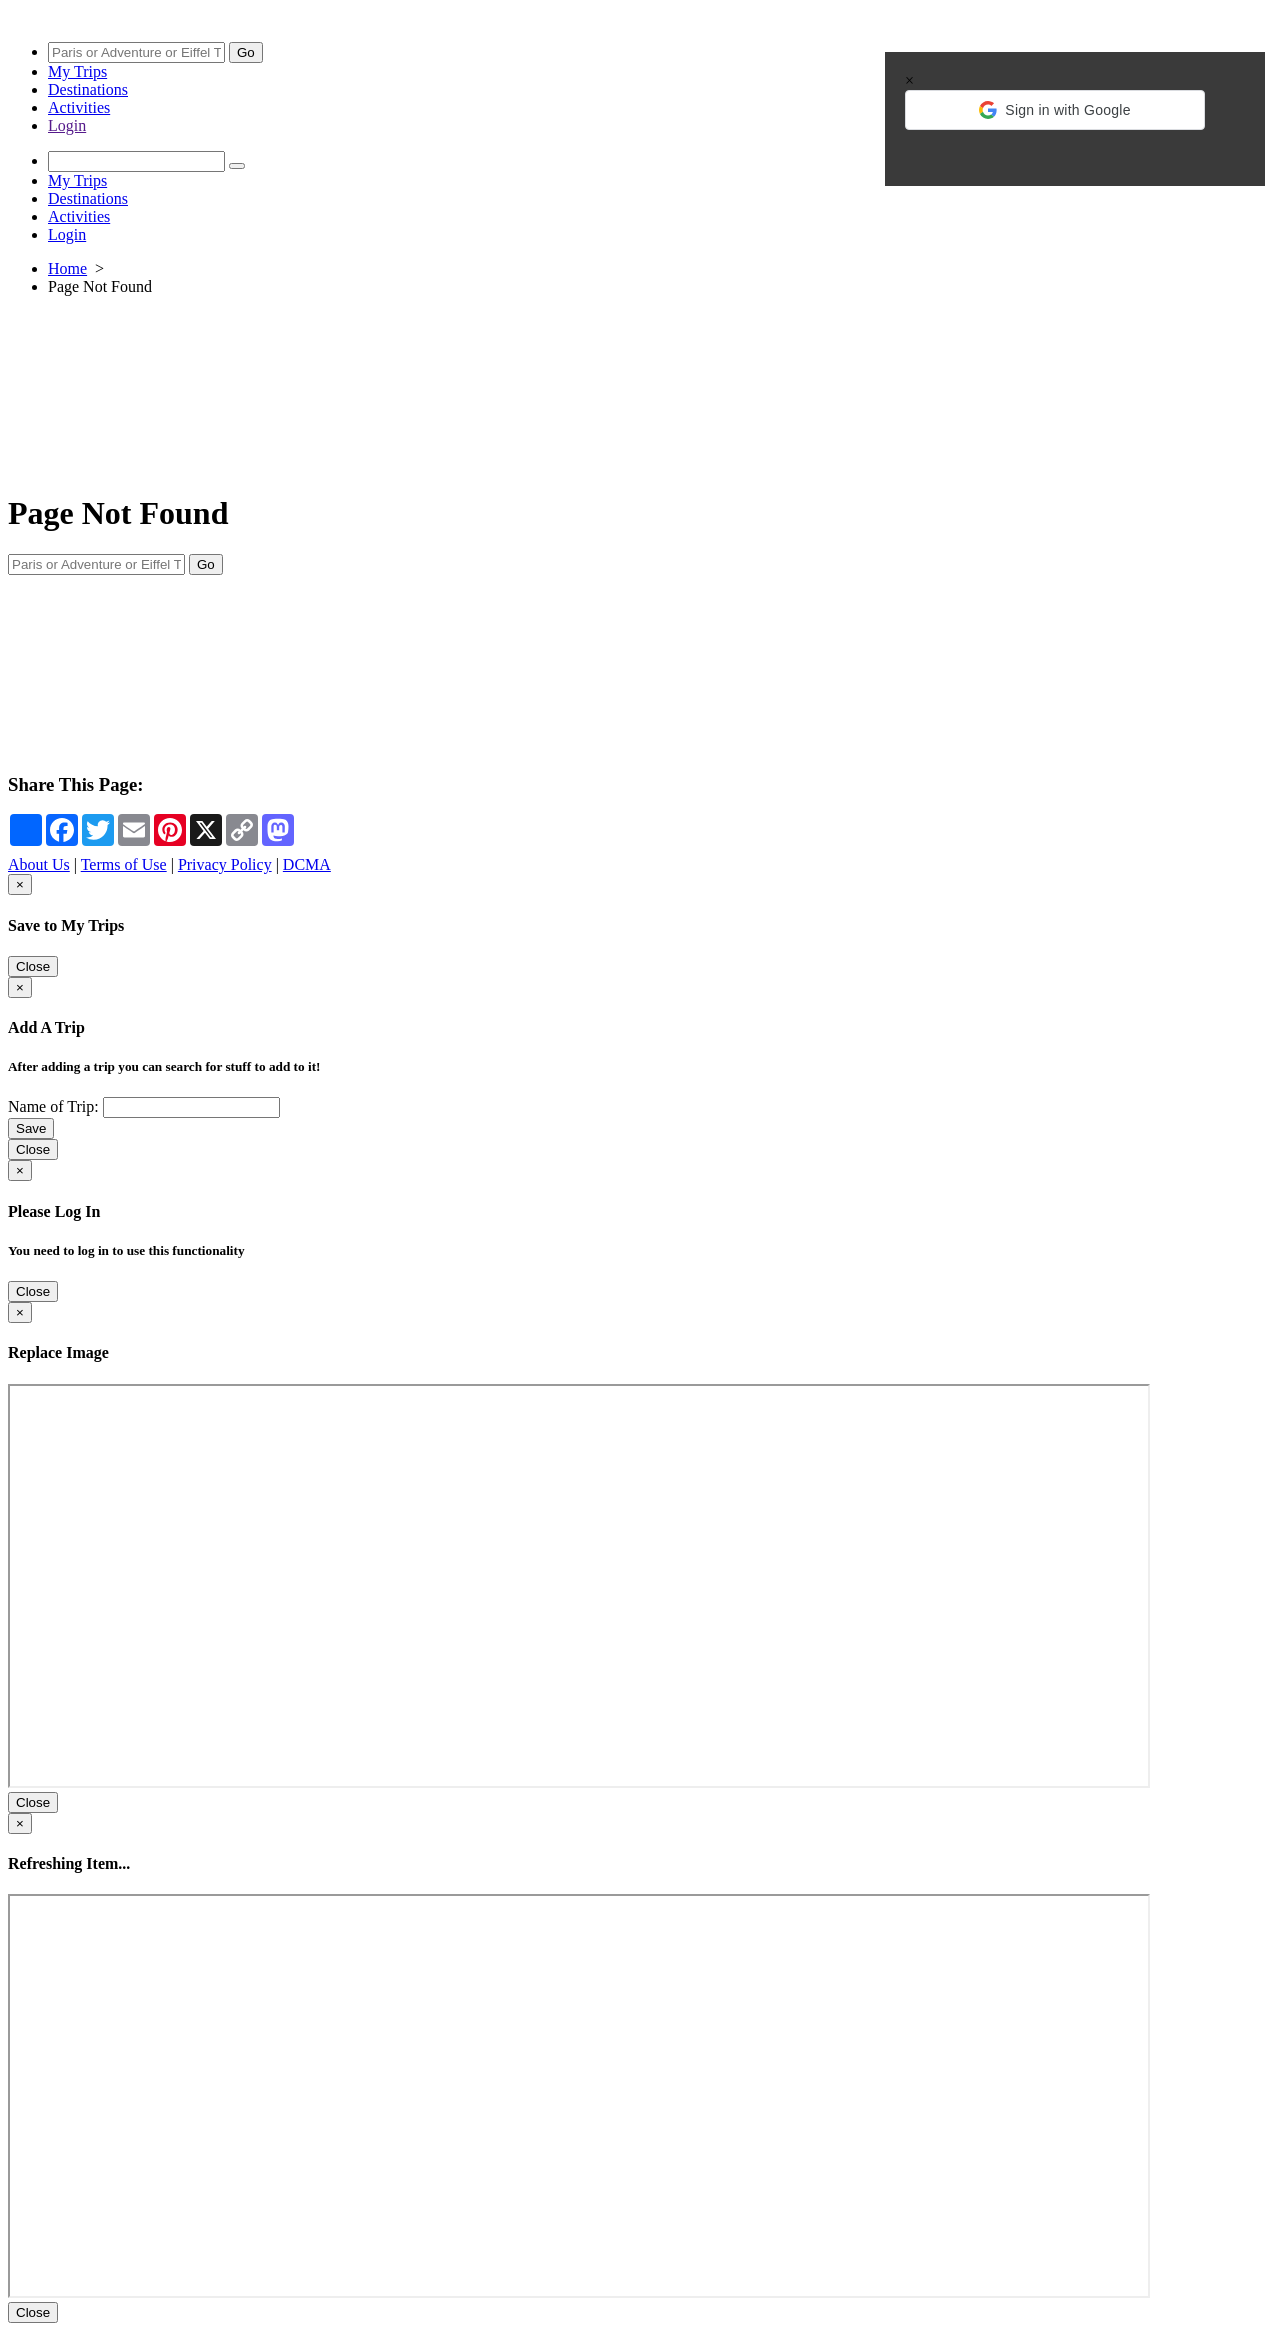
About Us (39, 864)
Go (246, 52)
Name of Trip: (53, 1106)
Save (31, 1128)
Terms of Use (124, 864)
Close (33, 966)
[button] (1055, 110)
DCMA (307, 864)
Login (67, 125)
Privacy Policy (225, 864)
